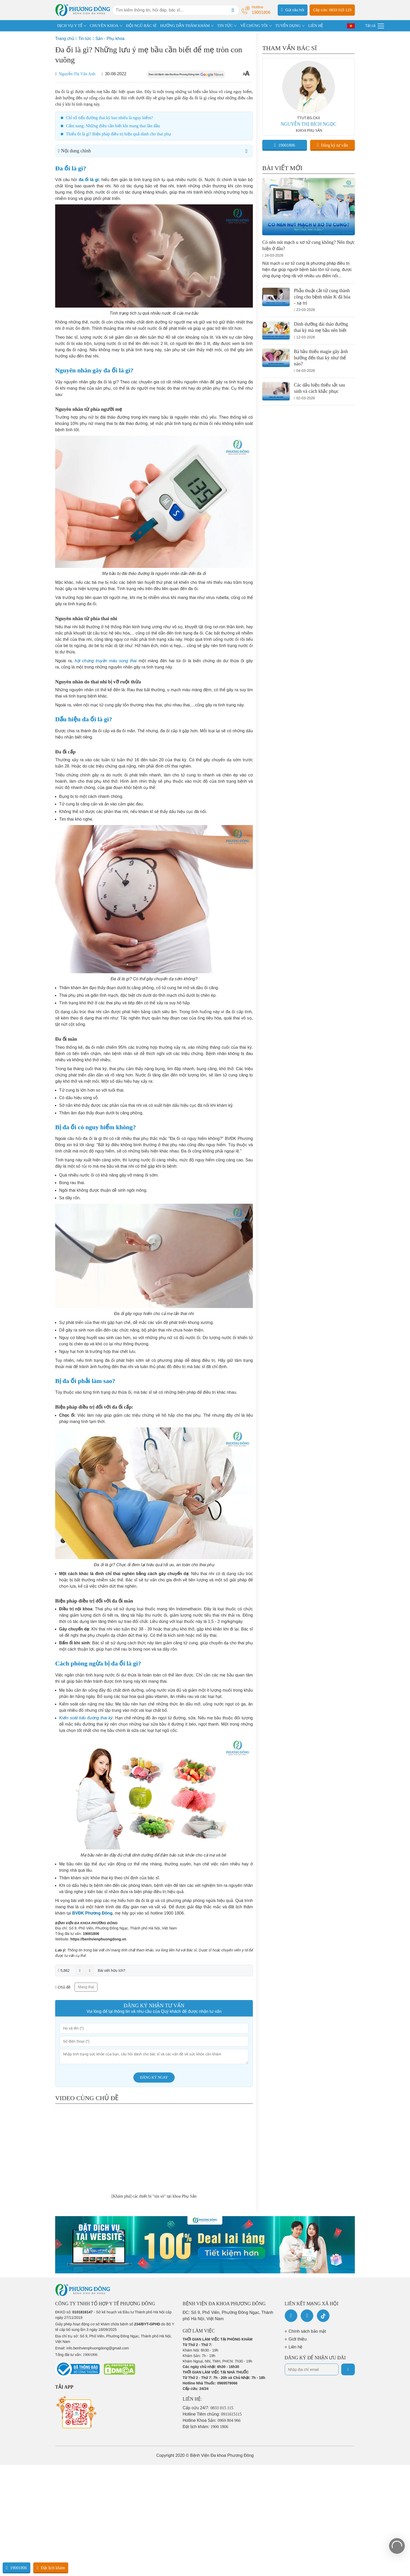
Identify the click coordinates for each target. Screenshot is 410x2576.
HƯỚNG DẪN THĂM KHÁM (185, 26)
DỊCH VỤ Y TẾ (69, 26)
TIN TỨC (225, 26)
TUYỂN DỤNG (288, 26)
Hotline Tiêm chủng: (212, 2414)
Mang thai (86, 1987)
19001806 (91, 1934)
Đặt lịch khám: (205, 2426)
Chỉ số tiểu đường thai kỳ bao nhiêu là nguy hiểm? (110, 118)
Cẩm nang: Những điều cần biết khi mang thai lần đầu (113, 126)
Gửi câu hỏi (292, 9)
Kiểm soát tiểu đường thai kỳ (86, 1718)
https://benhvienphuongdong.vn (98, 1939)
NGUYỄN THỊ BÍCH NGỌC (308, 124)
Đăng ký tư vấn (332, 145)
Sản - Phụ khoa (110, 38)
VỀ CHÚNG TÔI (253, 26)
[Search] (232, 10)
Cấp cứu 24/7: (208, 2408)
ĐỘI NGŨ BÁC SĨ (141, 26)
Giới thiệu (298, 2339)
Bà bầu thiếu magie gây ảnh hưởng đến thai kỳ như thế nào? (321, 357)
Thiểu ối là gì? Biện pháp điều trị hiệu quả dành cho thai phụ (118, 134)
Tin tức (84, 38)
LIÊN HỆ (315, 26)
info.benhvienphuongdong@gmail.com (97, 2348)
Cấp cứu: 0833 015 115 (332, 10)
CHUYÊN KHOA (104, 26)
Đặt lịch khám (51, 2567)
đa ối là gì (89, 179)
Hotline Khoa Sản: (212, 2420)
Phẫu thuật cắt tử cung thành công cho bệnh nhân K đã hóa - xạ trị (322, 297)
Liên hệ (296, 2347)
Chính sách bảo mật (307, 2331)
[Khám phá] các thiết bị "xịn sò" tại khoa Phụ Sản (154, 2196)
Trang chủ (64, 38)
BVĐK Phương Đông (92, 1913)
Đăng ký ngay (154, 2077)
